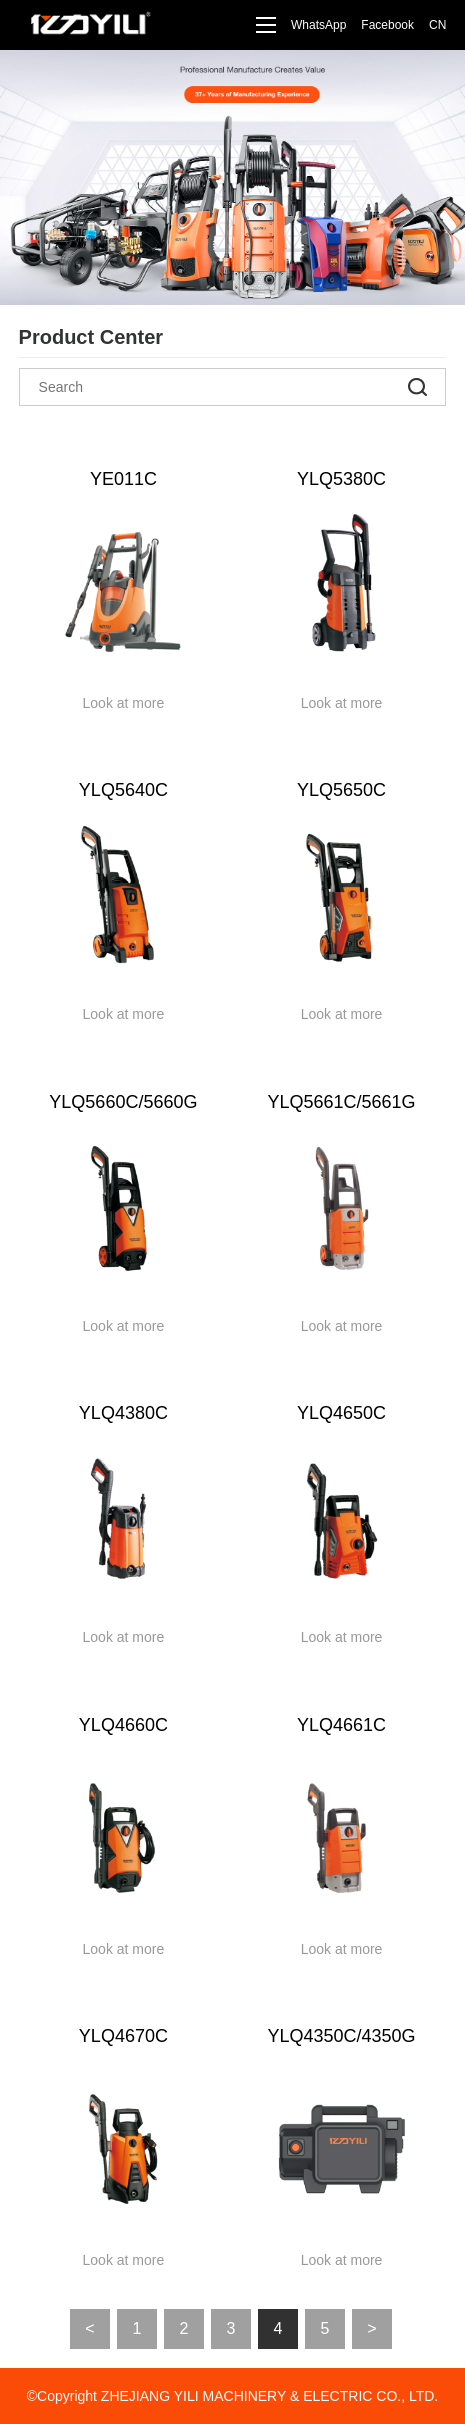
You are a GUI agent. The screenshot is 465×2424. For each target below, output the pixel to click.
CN (437, 25)
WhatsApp (318, 25)
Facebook (387, 25)
